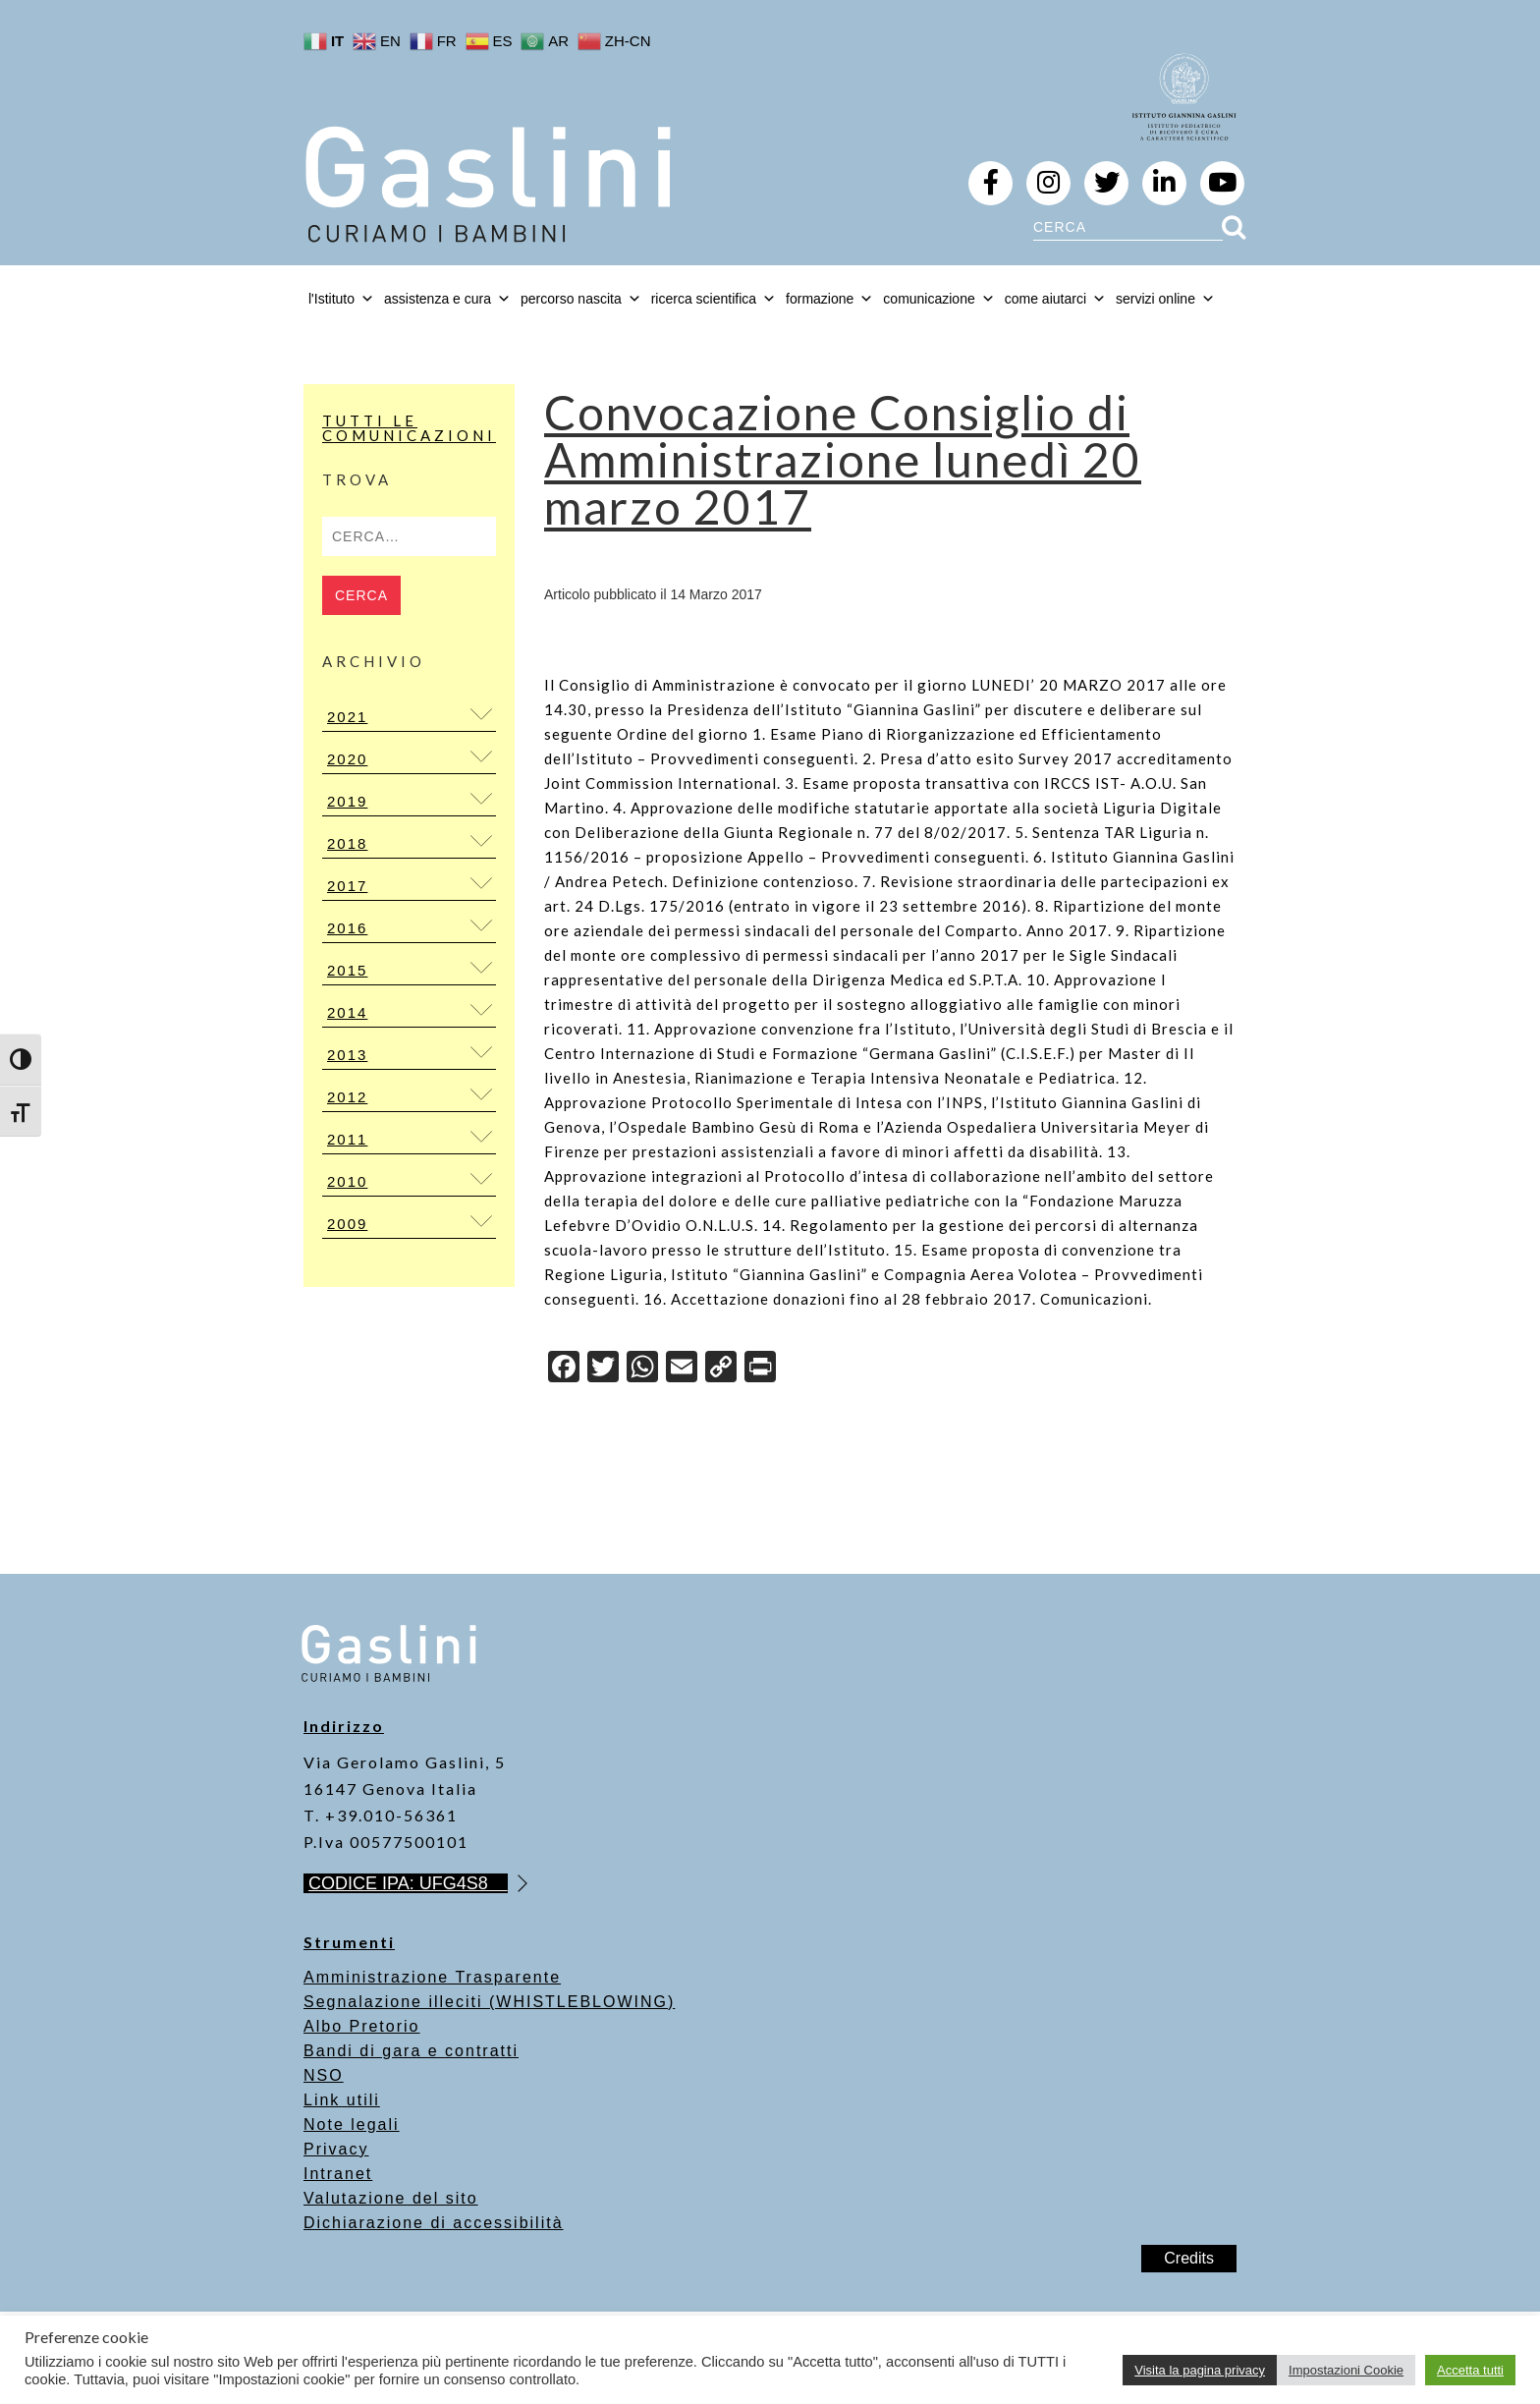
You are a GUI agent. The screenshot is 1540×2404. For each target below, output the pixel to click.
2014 (347, 1012)
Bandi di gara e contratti (411, 2050)
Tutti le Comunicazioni (409, 428)
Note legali (351, 2124)
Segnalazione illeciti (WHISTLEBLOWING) (489, 2001)
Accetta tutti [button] (1470, 2370)
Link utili (341, 2100)
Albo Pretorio (361, 2026)
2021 (347, 716)
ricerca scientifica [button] (713, 299)
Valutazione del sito (390, 2198)
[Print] (760, 1369)
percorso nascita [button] (581, 299)
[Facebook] (563, 1369)
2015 (347, 970)
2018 (347, 843)
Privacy (335, 2149)
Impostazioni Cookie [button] (1346, 2370)
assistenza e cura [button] (447, 299)
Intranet (337, 2173)
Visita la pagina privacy (1199, 2370)
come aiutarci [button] (1055, 299)
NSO (323, 2075)
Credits (1189, 2258)
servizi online (1165, 299)
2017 (347, 885)
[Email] (681, 1369)
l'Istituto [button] (341, 299)
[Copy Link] (721, 1369)
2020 (347, 759)
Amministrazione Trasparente (432, 1977)
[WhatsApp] (642, 1369)
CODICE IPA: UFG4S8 (408, 1883)
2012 (347, 1097)
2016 (347, 928)
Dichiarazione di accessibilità (433, 2222)
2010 (347, 1181)
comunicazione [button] (938, 299)
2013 (347, 1054)
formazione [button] (829, 299)
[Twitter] (603, 1369)
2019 (347, 801)
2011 (347, 1139)
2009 (347, 1223)
